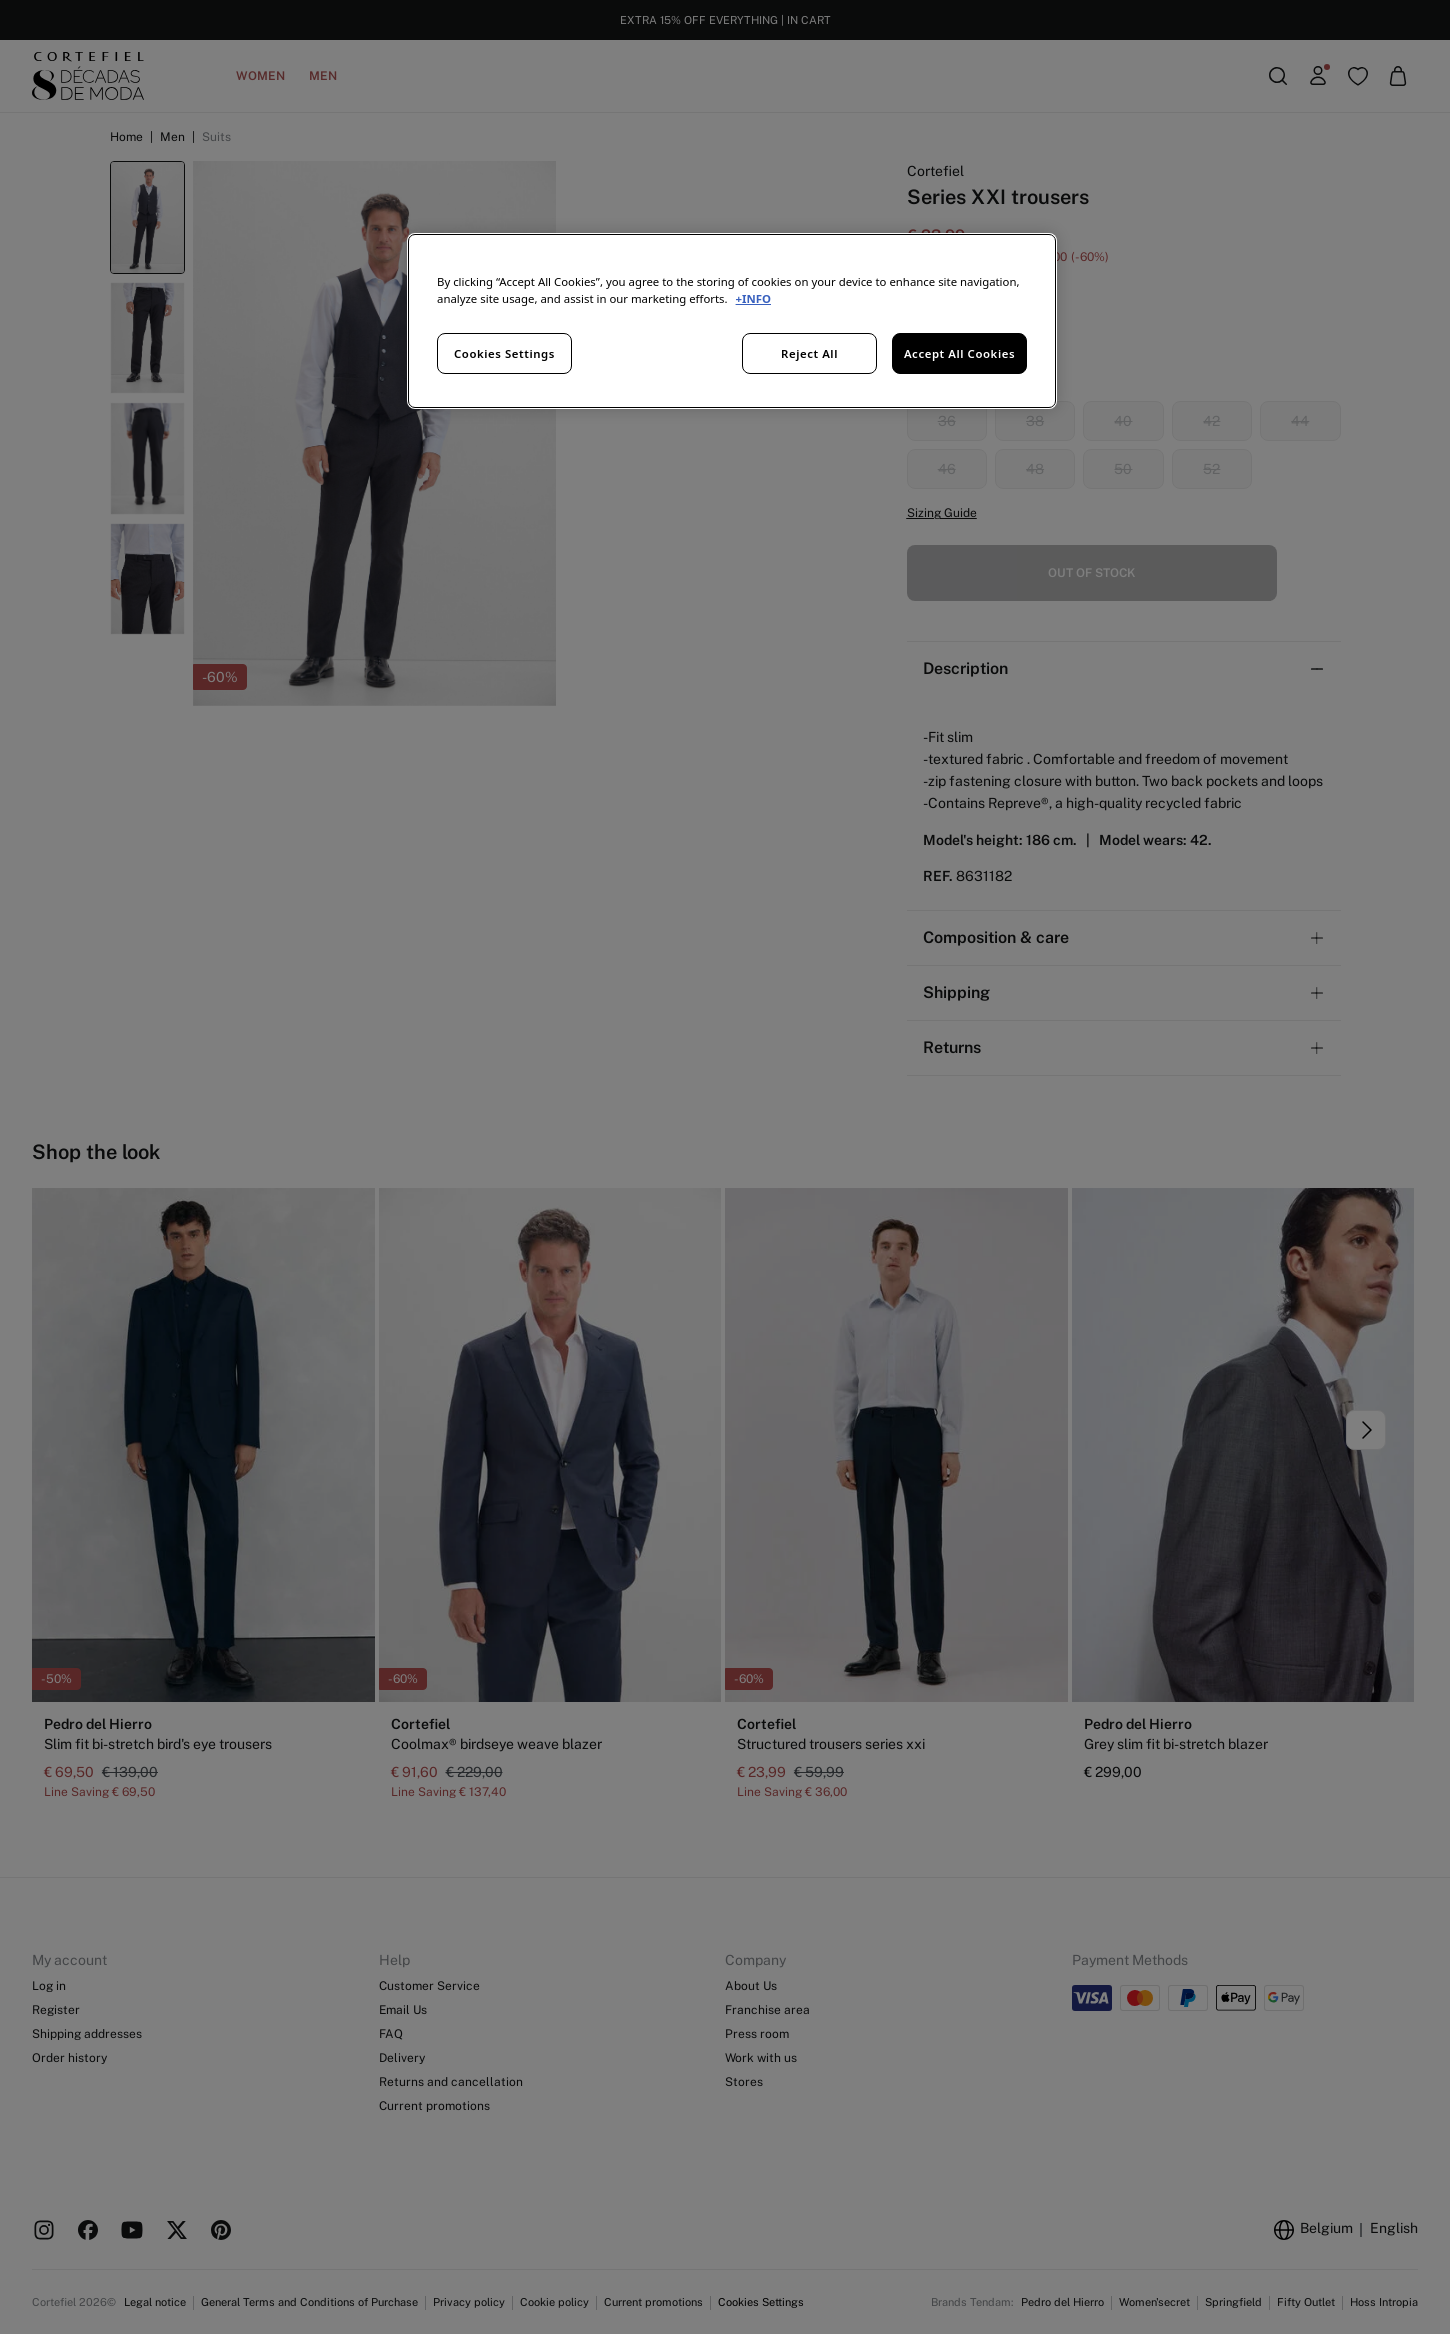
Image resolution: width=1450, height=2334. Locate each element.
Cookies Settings (504, 353)
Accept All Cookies (959, 353)
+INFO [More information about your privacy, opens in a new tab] (753, 298)
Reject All (809, 353)
